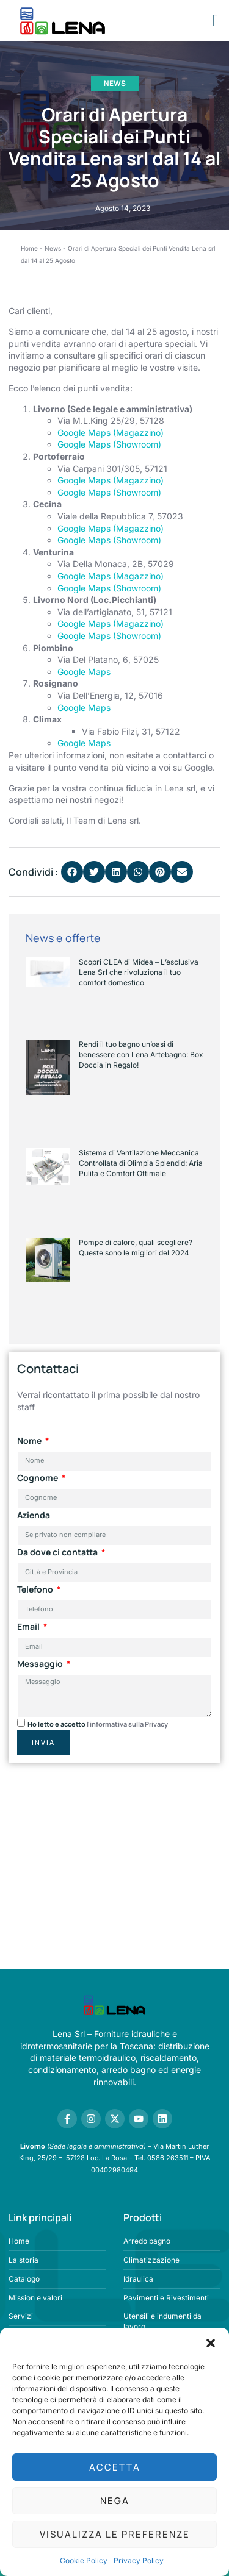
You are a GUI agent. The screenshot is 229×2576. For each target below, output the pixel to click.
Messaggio (41, 1663)
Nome (30, 1440)
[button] (211, 2343)
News (115, 83)
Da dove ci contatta (58, 1552)
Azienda (33, 1515)
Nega (114, 2500)
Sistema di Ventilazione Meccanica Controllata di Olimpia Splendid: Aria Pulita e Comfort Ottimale (141, 1163)
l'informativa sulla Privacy (127, 1724)
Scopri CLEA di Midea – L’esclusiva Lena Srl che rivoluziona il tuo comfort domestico (138, 972)
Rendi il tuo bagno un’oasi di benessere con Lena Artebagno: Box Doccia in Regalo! (141, 1054)
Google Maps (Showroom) (109, 444)
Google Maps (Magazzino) (110, 432)
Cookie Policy (83, 2560)
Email (29, 1626)
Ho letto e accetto (97, 1724)
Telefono (36, 1589)
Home (29, 248)
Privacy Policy (139, 2560)
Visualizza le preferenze (115, 2534)
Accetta (114, 2467)
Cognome (38, 1477)
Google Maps (84, 671)
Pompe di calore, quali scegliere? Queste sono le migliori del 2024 (135, 1247)
